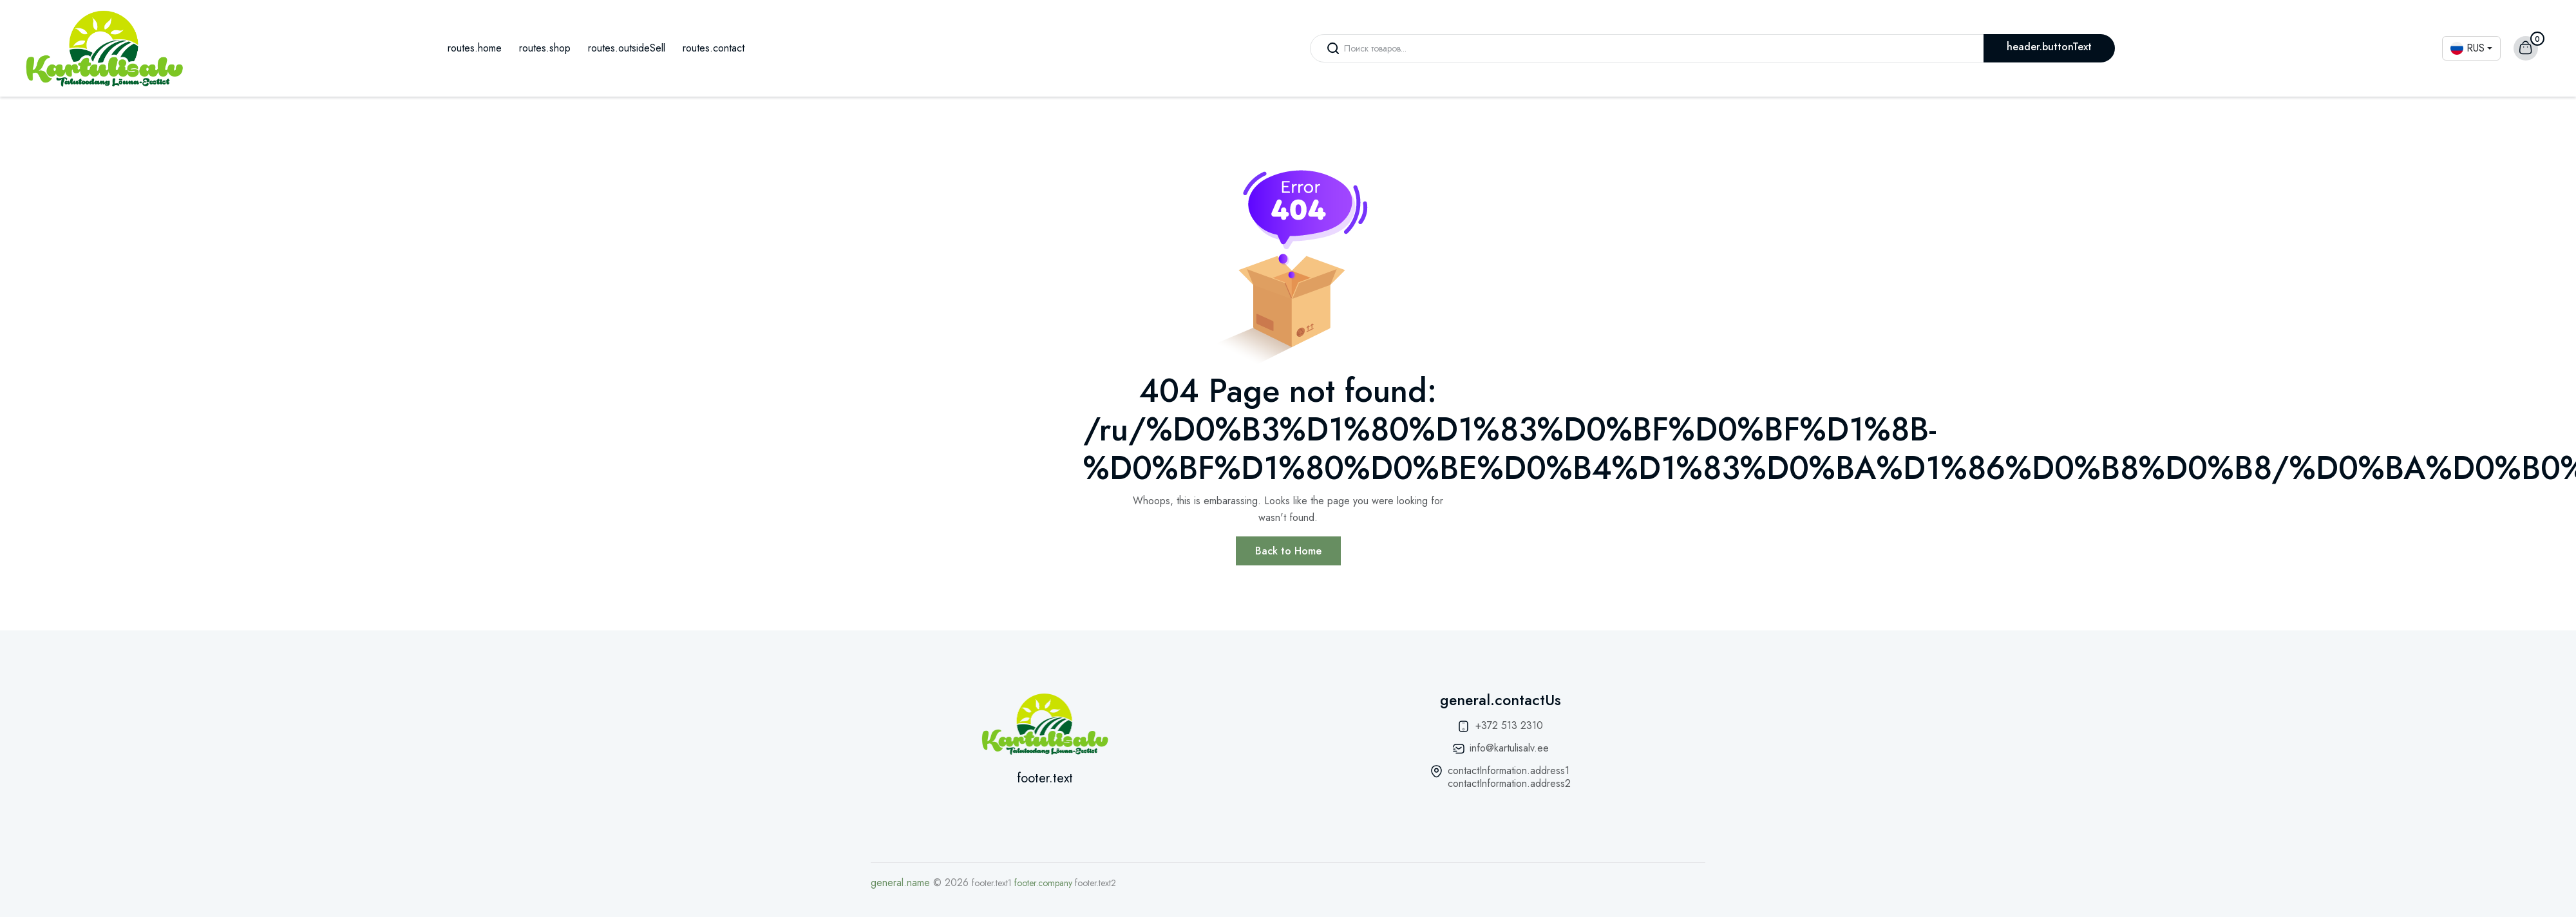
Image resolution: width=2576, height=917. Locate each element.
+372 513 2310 (1509, 725)
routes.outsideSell (626, 48)
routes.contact (713, 48)
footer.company (1043, 882)
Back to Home (1288, 551)
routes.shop (545, 48)
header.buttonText (2049, 46)
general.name (900, 882)
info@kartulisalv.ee (1509, 748)
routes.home (475, 48)
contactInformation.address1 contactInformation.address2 (1509, 777)
